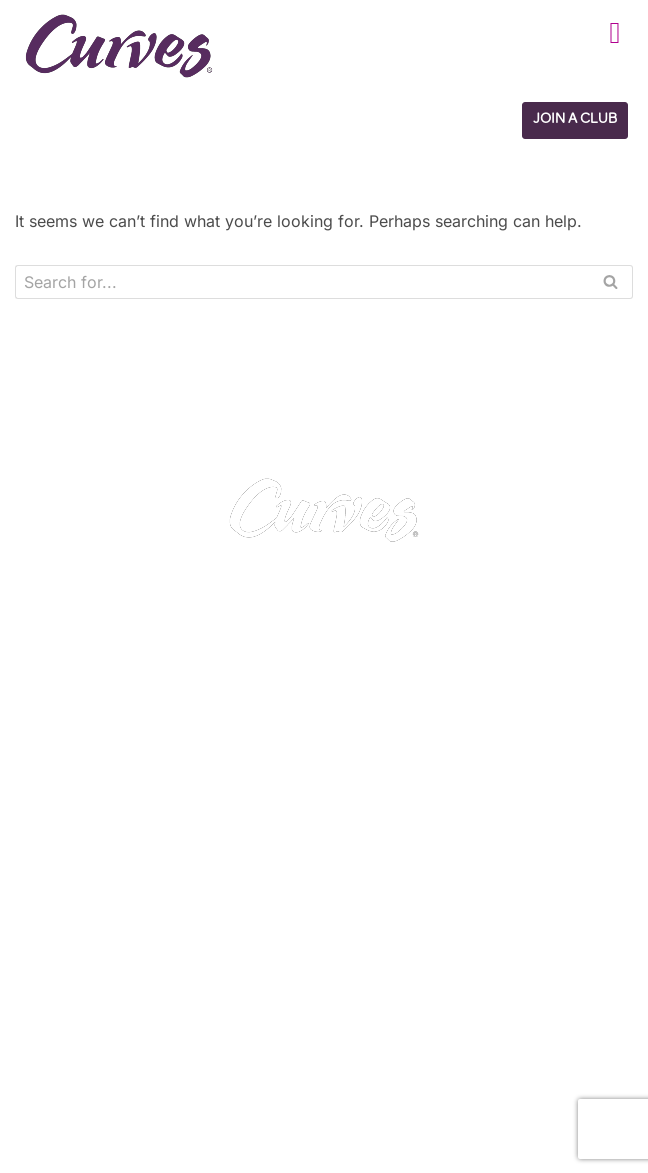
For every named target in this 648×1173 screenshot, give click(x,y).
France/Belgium (250, 1023)
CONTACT (63, 848)
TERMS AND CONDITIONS (423, 873)
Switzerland (155, 1048)
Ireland (163, 1023)
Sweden (234, 1048)
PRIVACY (357, 848)
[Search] (301, 282)
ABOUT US (66, 899)
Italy (89, 1048)
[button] (615, 32)
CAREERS (61, 873)
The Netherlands (78, 1099)
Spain (43, 1048)
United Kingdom (75, 1023)
